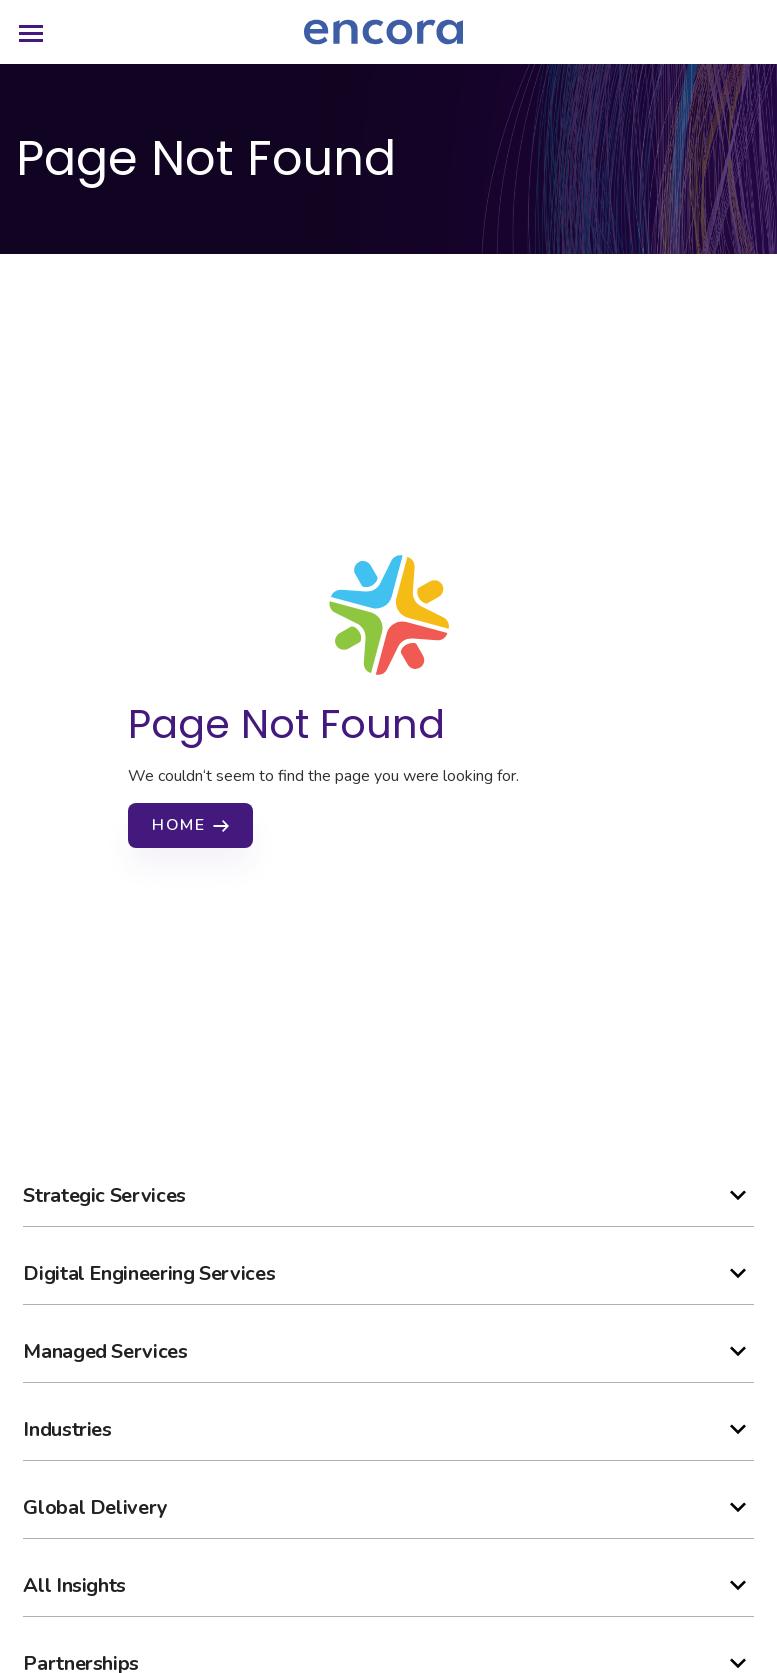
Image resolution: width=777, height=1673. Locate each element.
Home (178, 825)
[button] (388, 1196)
